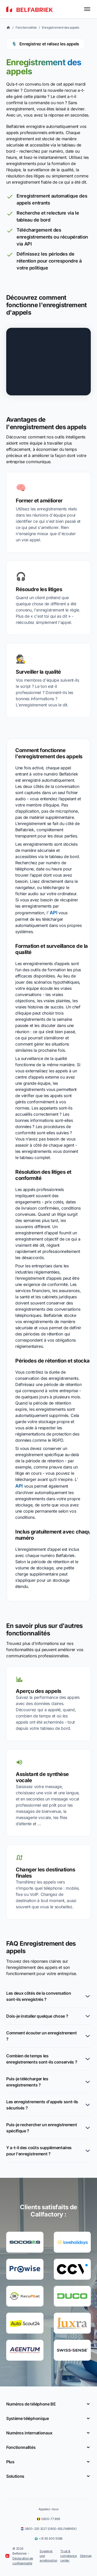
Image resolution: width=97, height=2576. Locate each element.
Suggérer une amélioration (48, 2555)
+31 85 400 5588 (48, 2538)
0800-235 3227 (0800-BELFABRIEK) (49, 2529)
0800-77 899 (48, 2519)
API (53, 912)
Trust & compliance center (68, 2555)
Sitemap (86, 2556)
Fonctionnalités (26, 27)
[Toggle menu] (87, 9)
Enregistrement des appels (60, 27)
